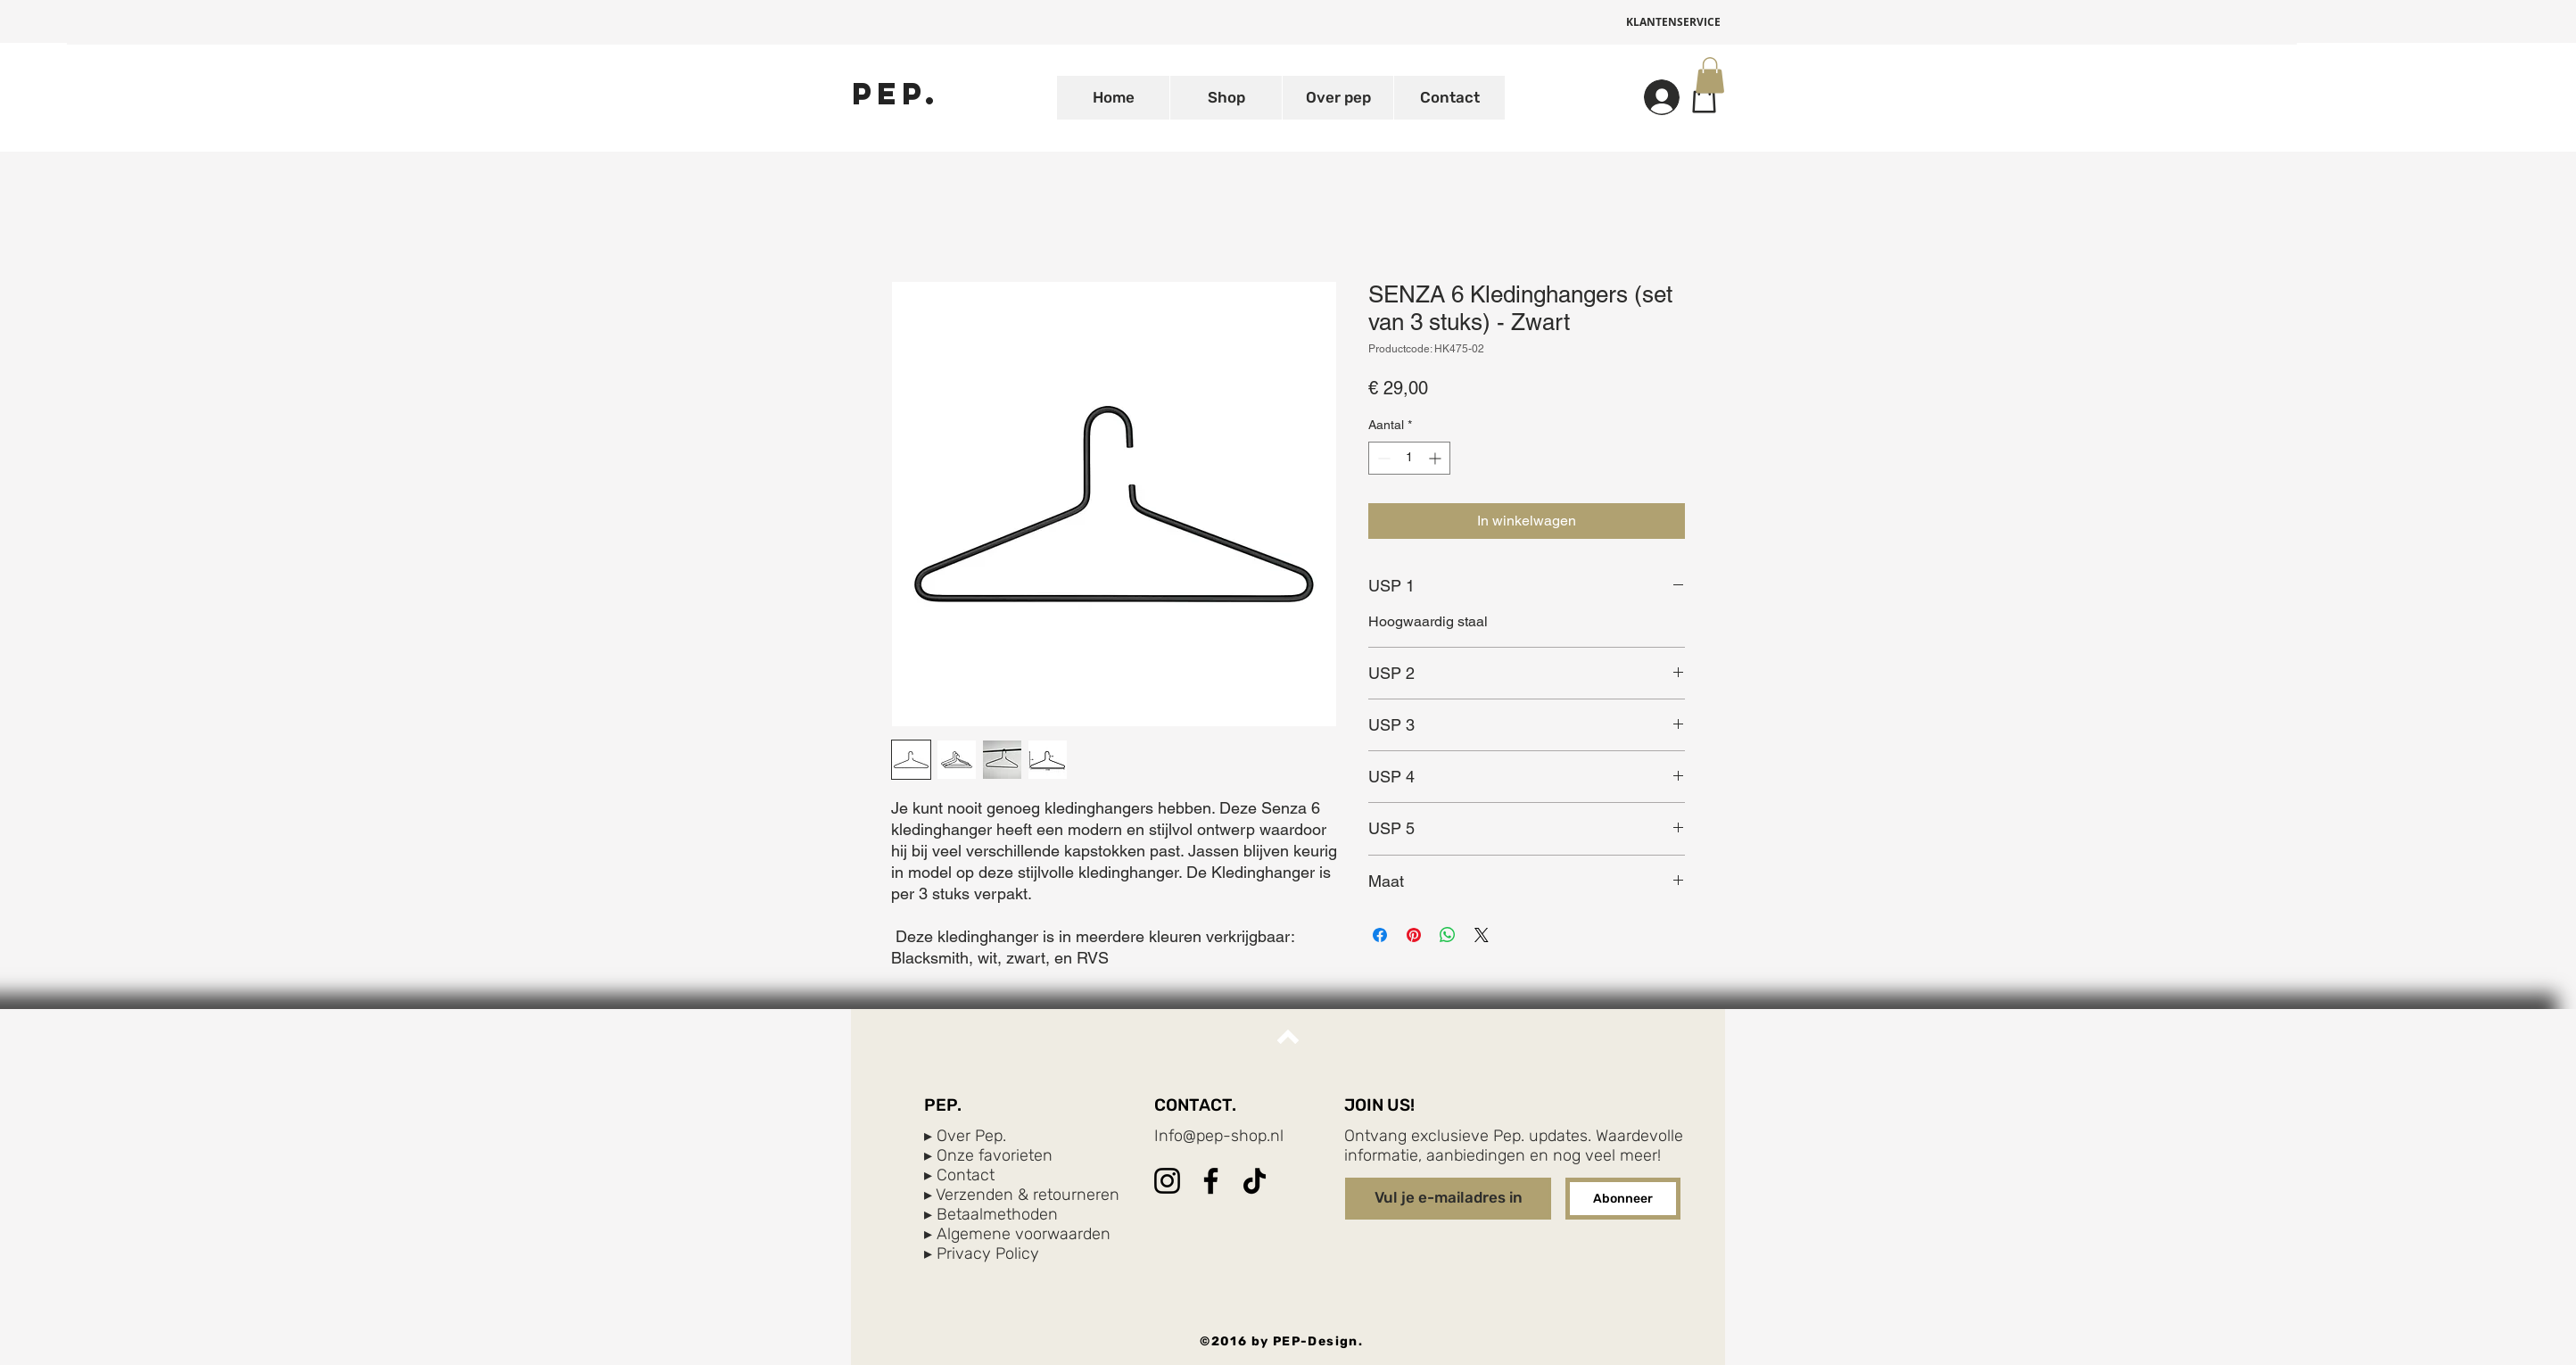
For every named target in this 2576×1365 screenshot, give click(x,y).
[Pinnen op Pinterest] (1413, 935)
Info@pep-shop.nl (1219, 1136)
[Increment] (1436, 458)
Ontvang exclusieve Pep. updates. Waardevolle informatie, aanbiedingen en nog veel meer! (1513, 1145)
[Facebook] (1210, 1180)
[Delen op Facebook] (1380, 935)
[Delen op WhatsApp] (1447, 935)
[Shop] (1704, 97)
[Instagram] (1167, 1180)
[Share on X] (1481, 935)
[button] (1710, 75)
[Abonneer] (1622, 1199)
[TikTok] (1254, 1180)
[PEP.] (896, 93)
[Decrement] (1382, 458)
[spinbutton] (1409, 458)
